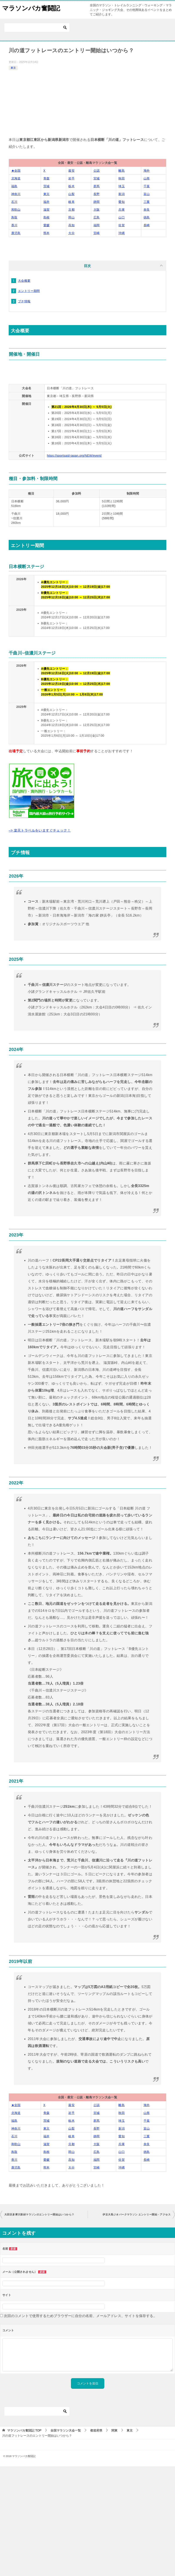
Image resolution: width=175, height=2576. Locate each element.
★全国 (16, 170)
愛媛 (46, 225)
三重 (147, 202)
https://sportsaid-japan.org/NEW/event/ (74, 455)
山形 (147, 178)
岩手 (71, 178)
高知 (71, 225)
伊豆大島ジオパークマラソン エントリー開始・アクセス (137, 2214)
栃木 (71, 186)
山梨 (71, 194)
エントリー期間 (29, 291)
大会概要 (24, 280)
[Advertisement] (87, 103)
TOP (24, 2430)
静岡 (96, 202)
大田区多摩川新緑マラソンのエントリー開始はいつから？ (39, 2214)
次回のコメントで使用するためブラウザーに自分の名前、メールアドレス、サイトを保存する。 (80, 2315)
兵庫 (121, 209)
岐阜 (71, 202)
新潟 (121, 194)
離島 (121, 170)
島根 (46, 217)
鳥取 (14, 217)
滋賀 (46, 209)
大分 (71, 233)
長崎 (147, 225)
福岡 (96, 225)
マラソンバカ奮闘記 (32, 7)
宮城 (96, 178)
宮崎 (96, 233)
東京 (13, 67)
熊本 (46, 233)
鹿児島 (16, 233)
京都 (71, 209)
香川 (14, 225)
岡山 (71, 217)
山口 (121, 217)
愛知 (121, 202)
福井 (46, 202)
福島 (14, 186)
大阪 (96, 209)
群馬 (96, 186)
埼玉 (121, 186)
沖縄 (121, 233)
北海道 (16, 178)
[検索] (36, 27)
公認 (96, 170)
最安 (71, 170)
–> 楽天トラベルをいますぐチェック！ (40, 830)
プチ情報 (24, 301)
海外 (147, 170)
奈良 (147, 209)
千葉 (147, 186)
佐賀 (121, 225)
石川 (14, 202)
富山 (147, 194)
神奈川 (16, 194)
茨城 (46, 186)
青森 (46, 178)
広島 (96, 217)
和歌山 (16, 209)
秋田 (121, 178)
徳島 (147, 217)
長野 (96, 194)
